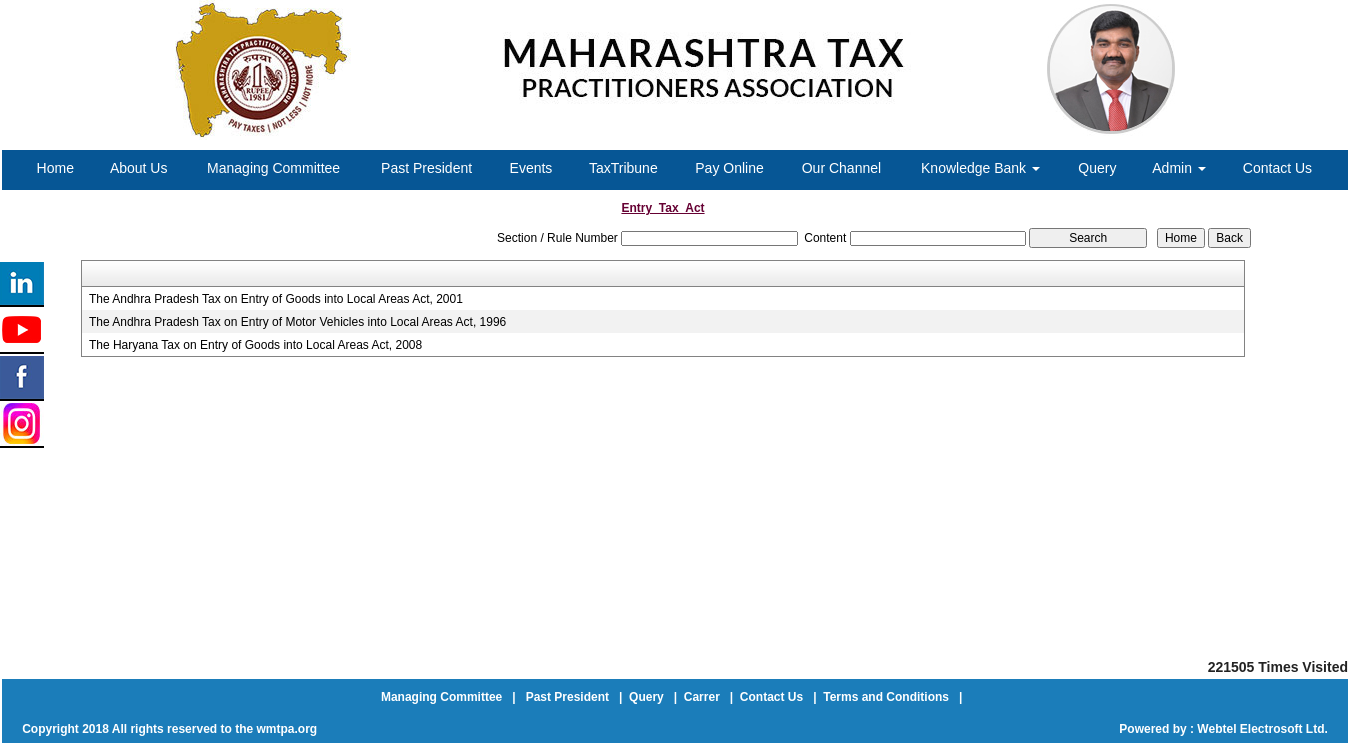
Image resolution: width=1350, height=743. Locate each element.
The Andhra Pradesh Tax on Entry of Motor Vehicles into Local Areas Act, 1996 (297, 322)
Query (1097, 168)
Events (531, 168)
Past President (426, 168)
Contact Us (1277, 168)
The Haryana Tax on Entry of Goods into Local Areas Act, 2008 (255, 345)
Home (55, 168)
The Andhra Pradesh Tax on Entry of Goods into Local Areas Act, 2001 (276, 299)
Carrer (702, 697)
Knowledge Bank (980, 168)
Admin (1179, 168)
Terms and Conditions (886, 697)
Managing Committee (273, 168)
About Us (139, 168)
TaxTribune (623, 168)
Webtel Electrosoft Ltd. (1262, 729)
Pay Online (729, 168)
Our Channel (841, 168)
